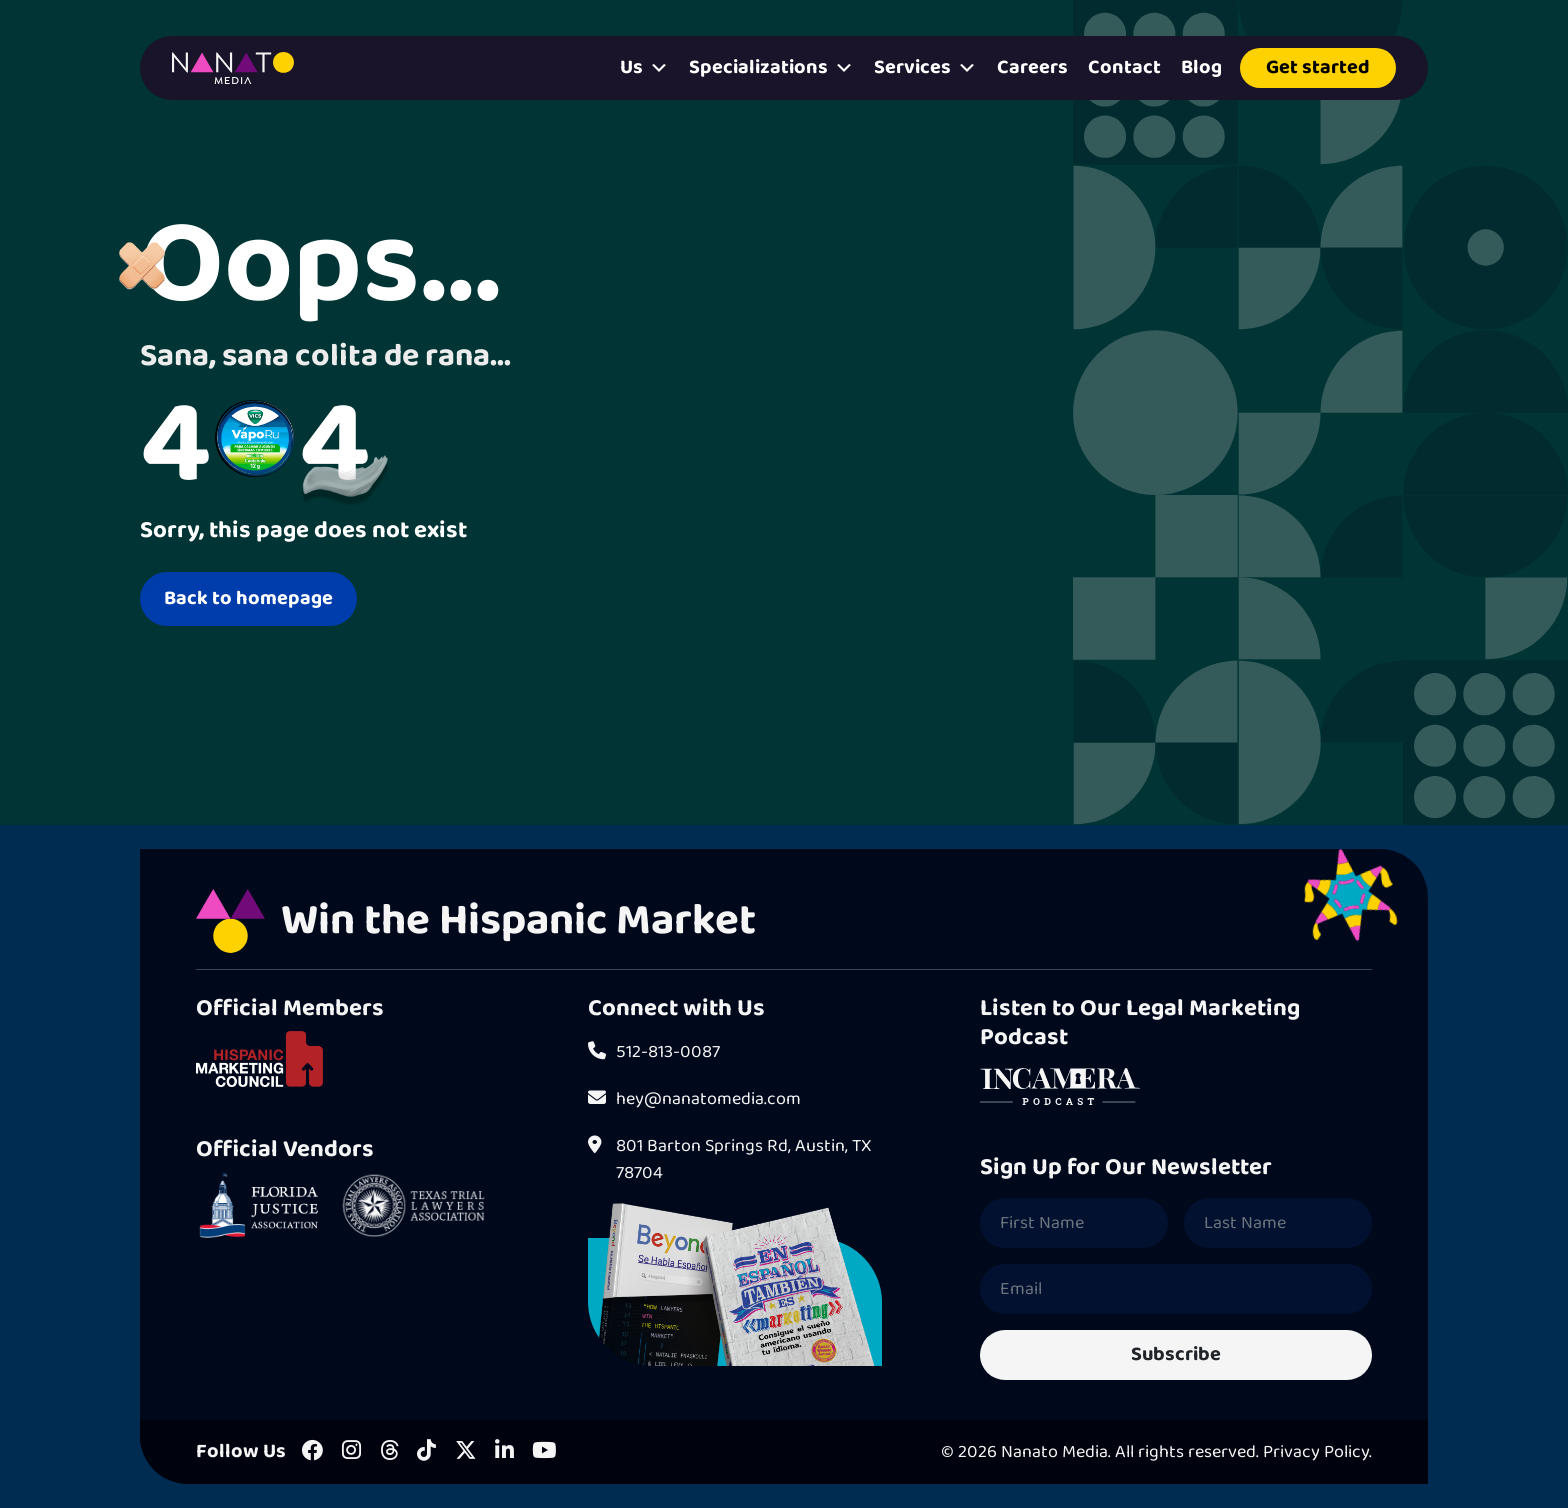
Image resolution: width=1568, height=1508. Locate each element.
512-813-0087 (654, 1052)
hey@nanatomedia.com (694, 1099)
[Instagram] (351, 1452)
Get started (1318, 67)
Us (644, 68)
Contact (1124, 67)
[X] (466, 1452)
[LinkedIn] (504, 1452)
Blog (1201, 67)
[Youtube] (544, 1452)
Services (925, 68)
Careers (1032, 67)
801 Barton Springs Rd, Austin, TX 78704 (730, 1160)
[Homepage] (233, 68)
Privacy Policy (1316, 1452)
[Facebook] (313, 1452)
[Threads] (389, 1452)
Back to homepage (248, 598)
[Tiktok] (426, 1452)
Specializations (771, 68)
